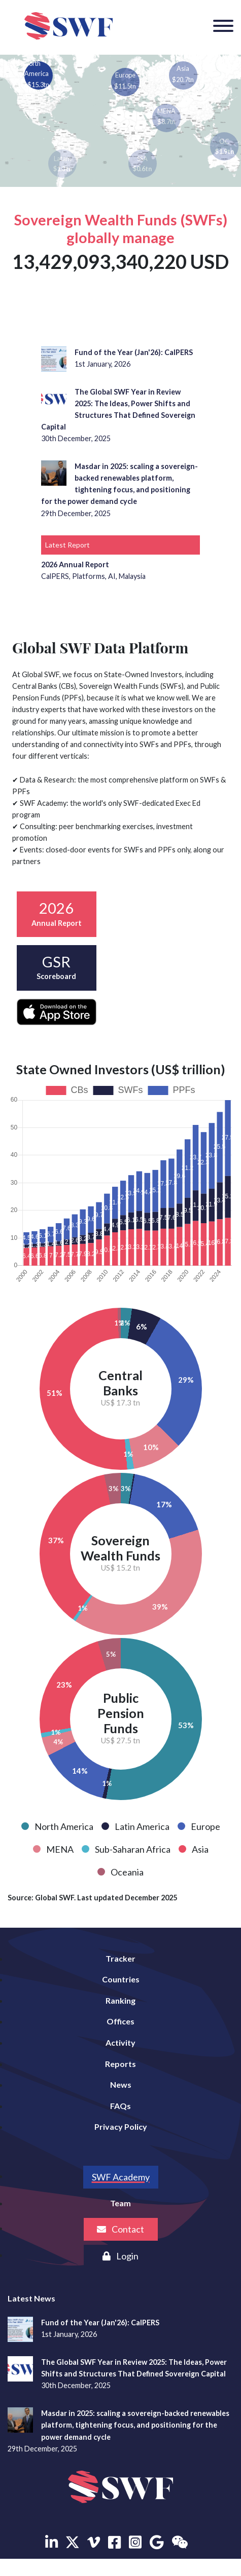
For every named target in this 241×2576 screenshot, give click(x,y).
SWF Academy (121, 2176)
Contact (120, 2229)
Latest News (31, 2298)
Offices (120, 2021)
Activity (120, 2042)
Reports (120, 2063)
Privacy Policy (120, 2126)
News (120, 2084)
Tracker (120, 1958)
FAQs (120, 2106)
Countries (121, 1979)
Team (120, 2203)
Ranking (120, 2000)
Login (120, 2255)
